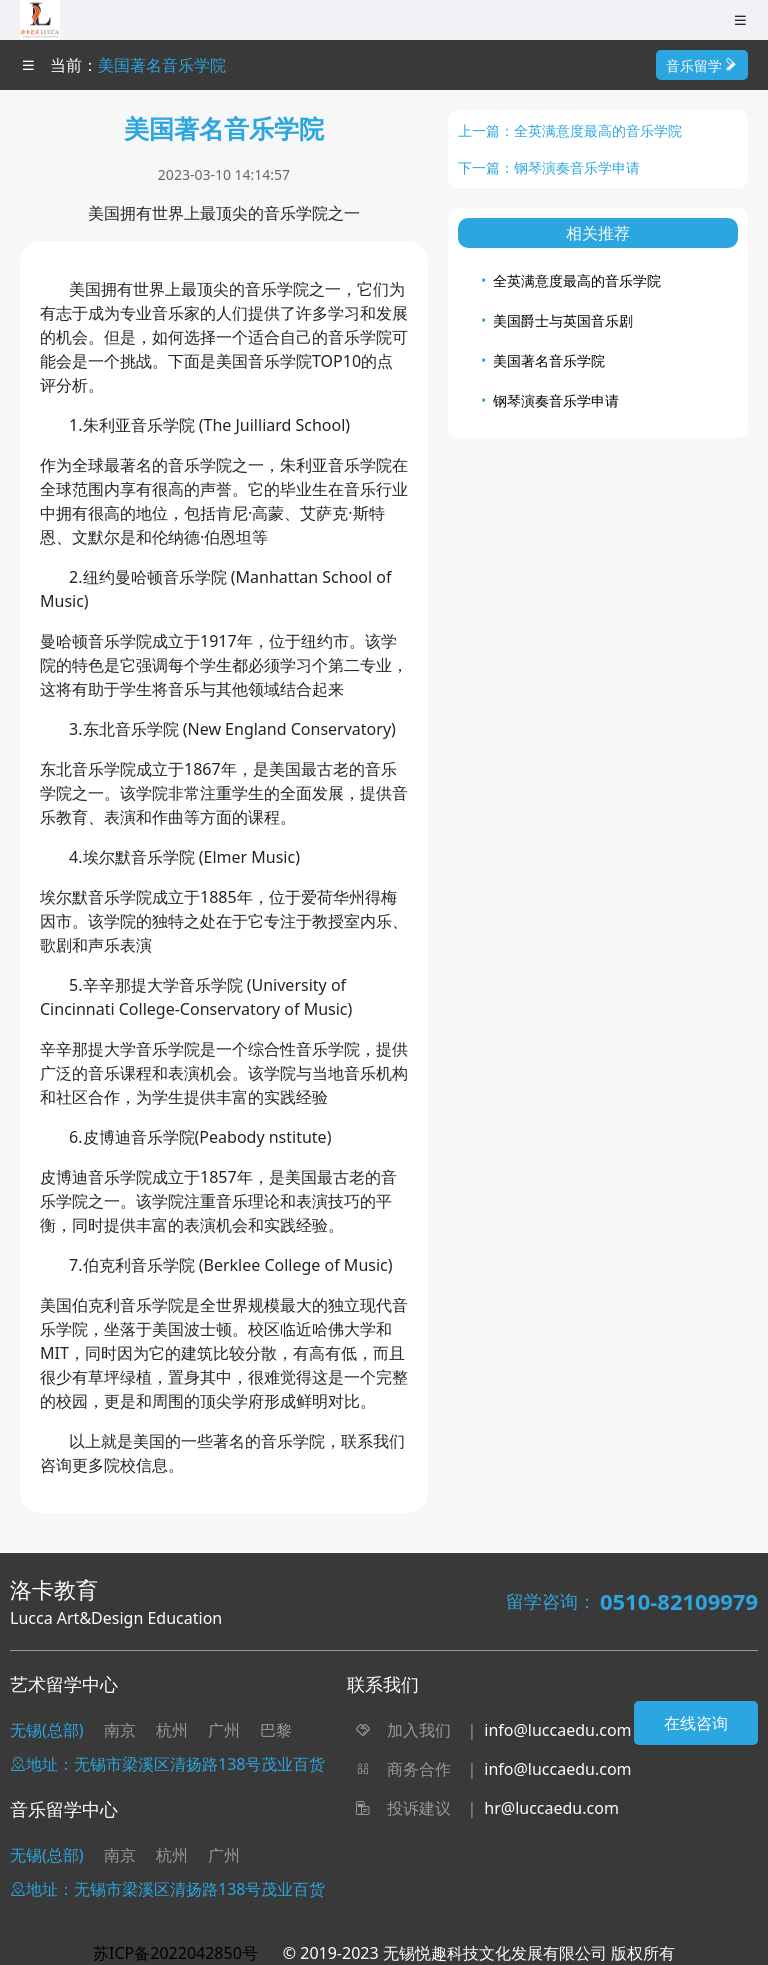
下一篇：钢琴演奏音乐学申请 (549, 167)
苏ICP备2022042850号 (175, 1953)
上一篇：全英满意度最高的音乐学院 (570, 130)
